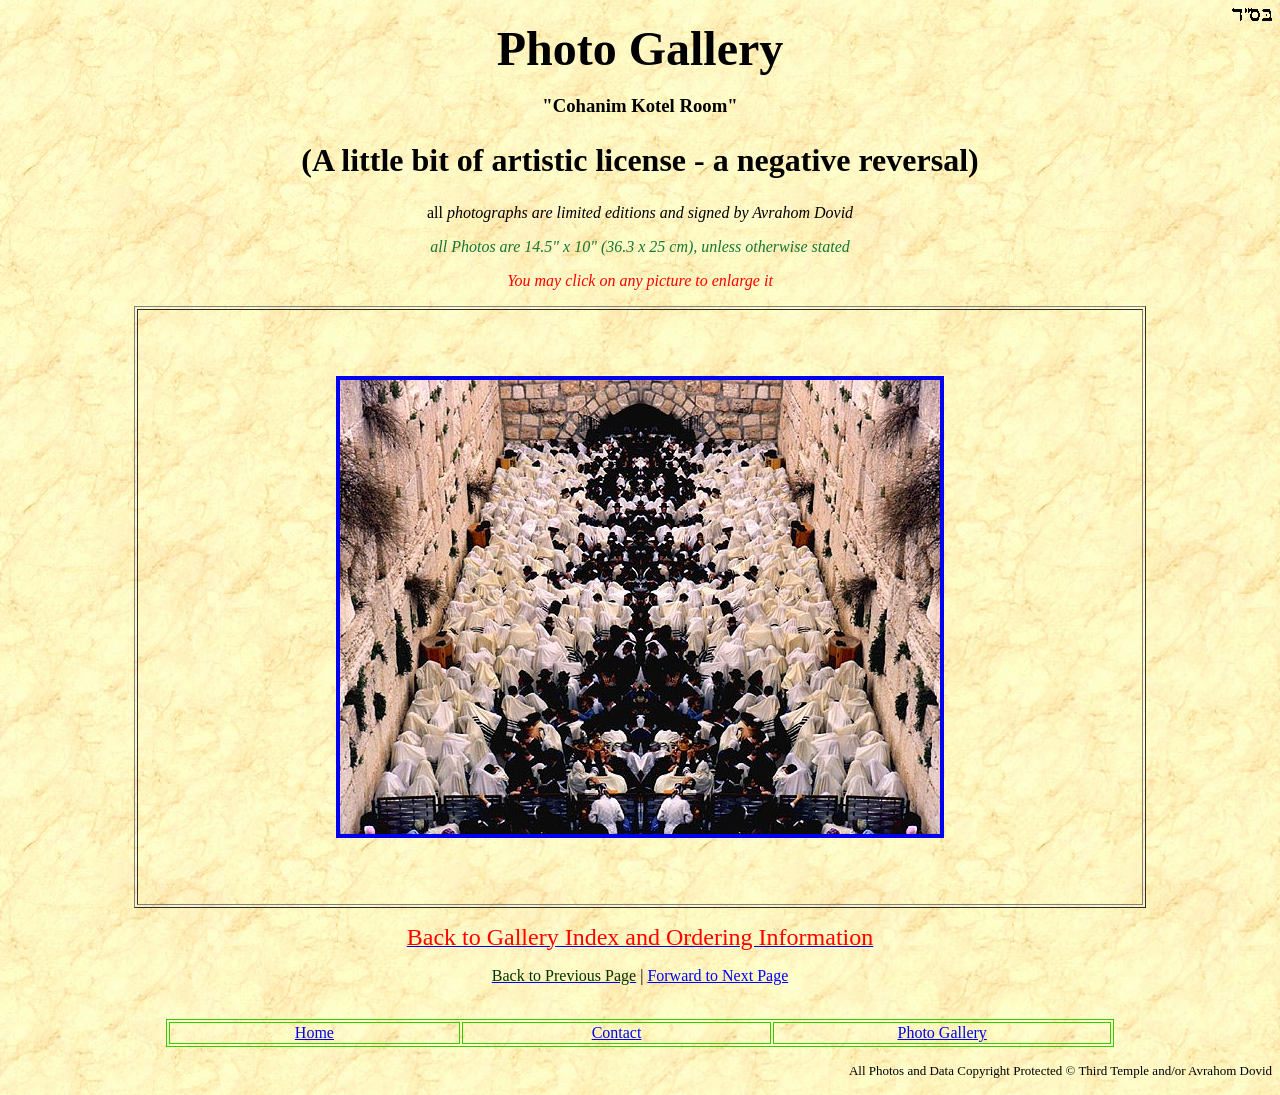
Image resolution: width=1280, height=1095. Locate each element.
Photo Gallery (941, 1032)
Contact (617, 1032)
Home (314, 1032)
